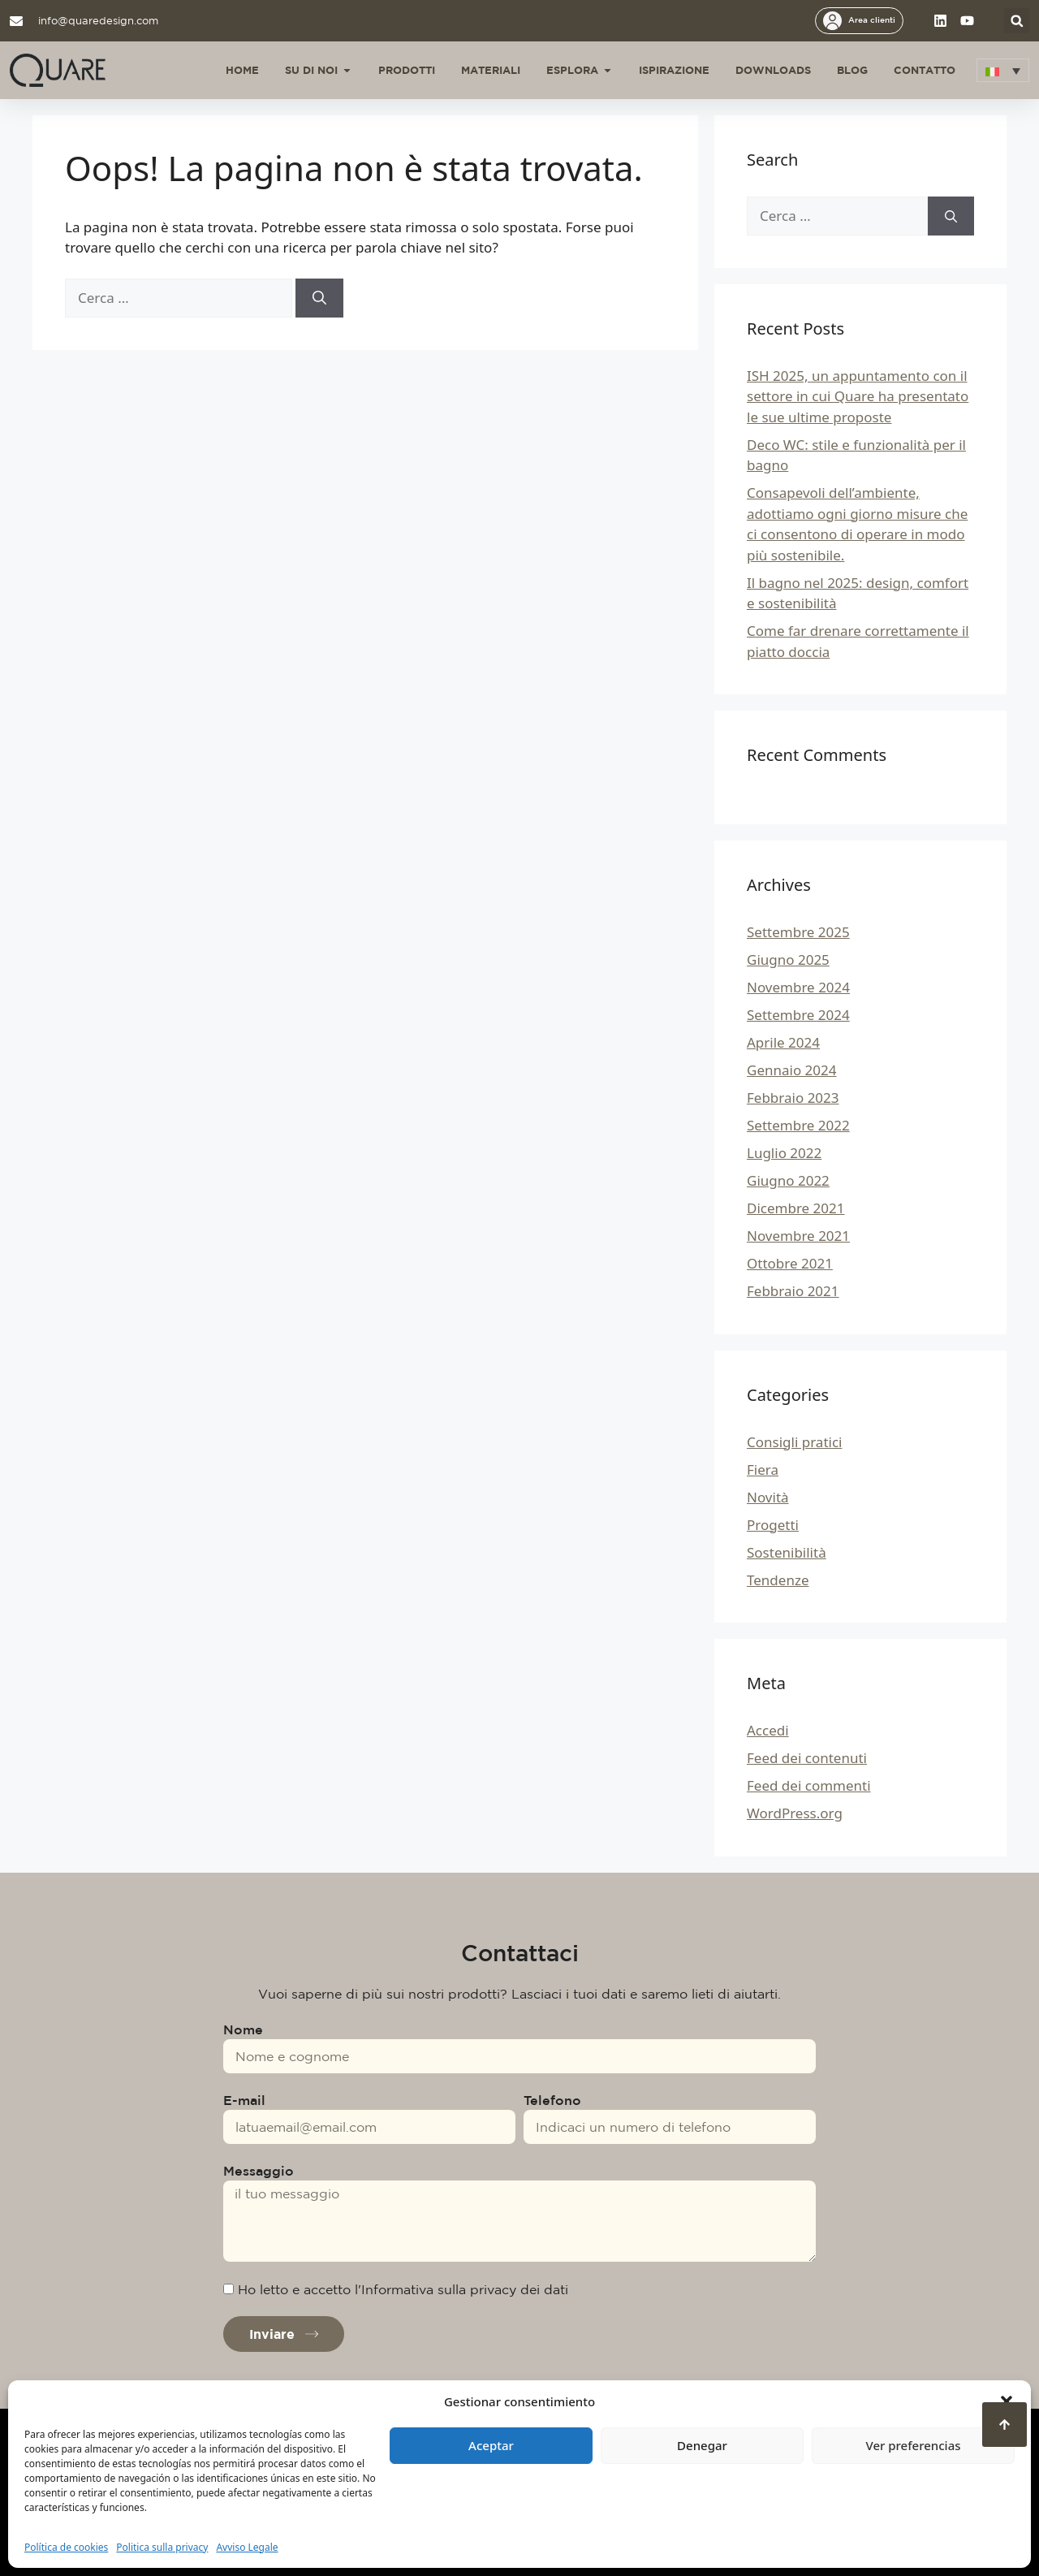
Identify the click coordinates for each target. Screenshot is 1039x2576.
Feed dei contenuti (807, 1757)
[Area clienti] (832, 20)
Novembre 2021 (798, 1235)
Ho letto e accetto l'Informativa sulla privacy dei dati (403, 2289)
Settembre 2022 (798, 1125)
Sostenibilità (786, 1552)
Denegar (702, 2445)
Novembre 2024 (798, 987)
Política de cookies (66, 2547)
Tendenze (777, 1580)
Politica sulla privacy (162, 2547)
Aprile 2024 (783, 1042)
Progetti (773, 1524)
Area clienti (871, 19)
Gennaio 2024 (792, 1070)
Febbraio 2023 (793, 1097)
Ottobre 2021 (790, 1263)
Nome (243, 2029)
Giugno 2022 (788, 1180)
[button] (1006, 2401)
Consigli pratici (794, 1442)
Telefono (552, 2100)
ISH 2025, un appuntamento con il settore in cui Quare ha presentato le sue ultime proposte (857, 396)
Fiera (762, 1469)
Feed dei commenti (809, 1785)
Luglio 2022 (784, 1152)
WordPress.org (795, 1813)
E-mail (244, 2100)
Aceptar (491, 2445)
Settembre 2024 (798, 1014)
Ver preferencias (912, 2445)
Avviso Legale (247, 2547)
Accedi (768, 1730)
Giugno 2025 (788, 959)
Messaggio (258, 2170)
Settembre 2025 (798, 932)
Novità (768, 1497)
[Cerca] (319, 298)
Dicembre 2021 (795, 1208)
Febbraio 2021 (793, 1291)
